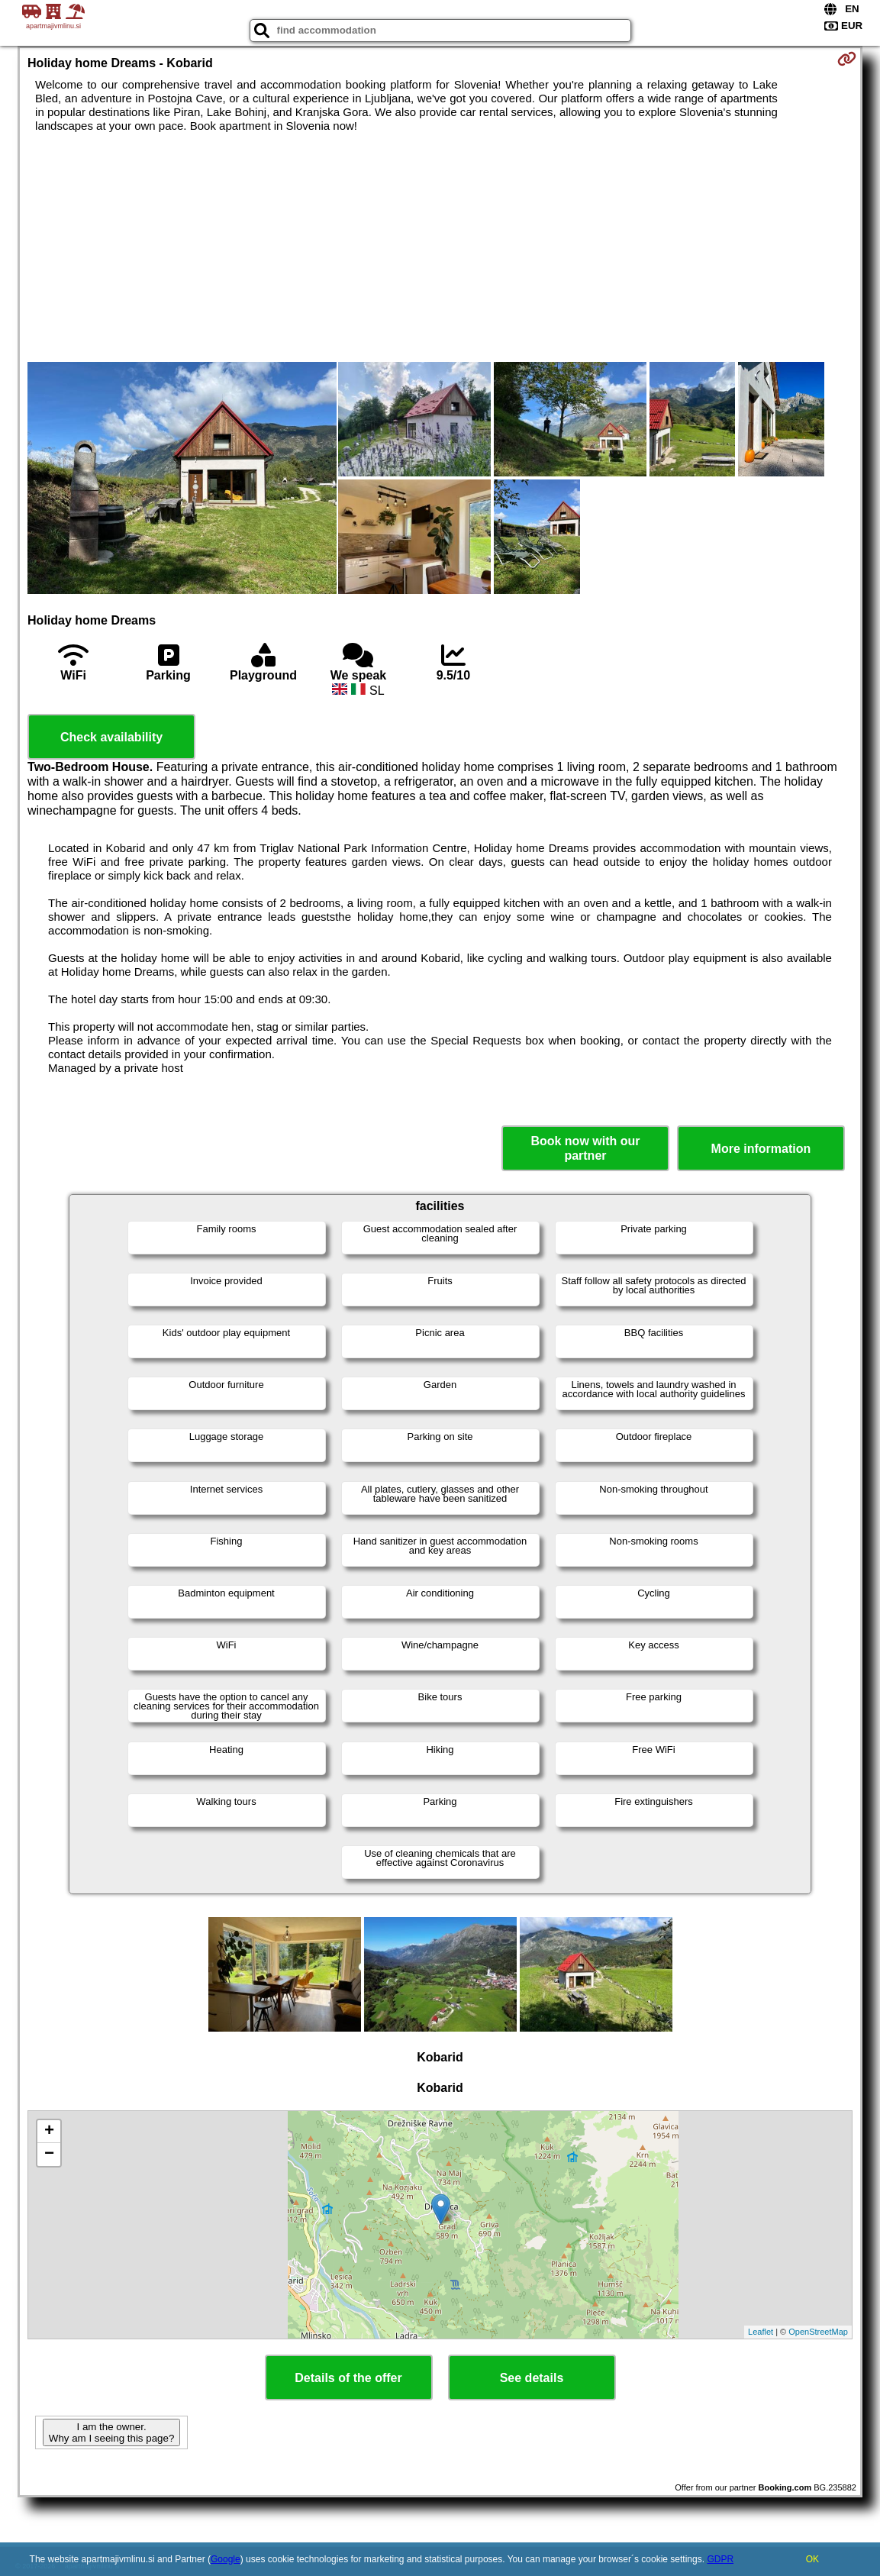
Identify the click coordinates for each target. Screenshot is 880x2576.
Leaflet (760, 2331)
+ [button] (49, 2131)
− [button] (49, 2154)
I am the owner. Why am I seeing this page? (111, 2432)
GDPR (720, 2559)
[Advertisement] (440, 247)
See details (532, 2377)
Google (225, 2559)
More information (761, 1148)
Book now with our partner (585, 1148)
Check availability (111, 737)
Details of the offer (348, 2377)
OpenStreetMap (818, 2331)
